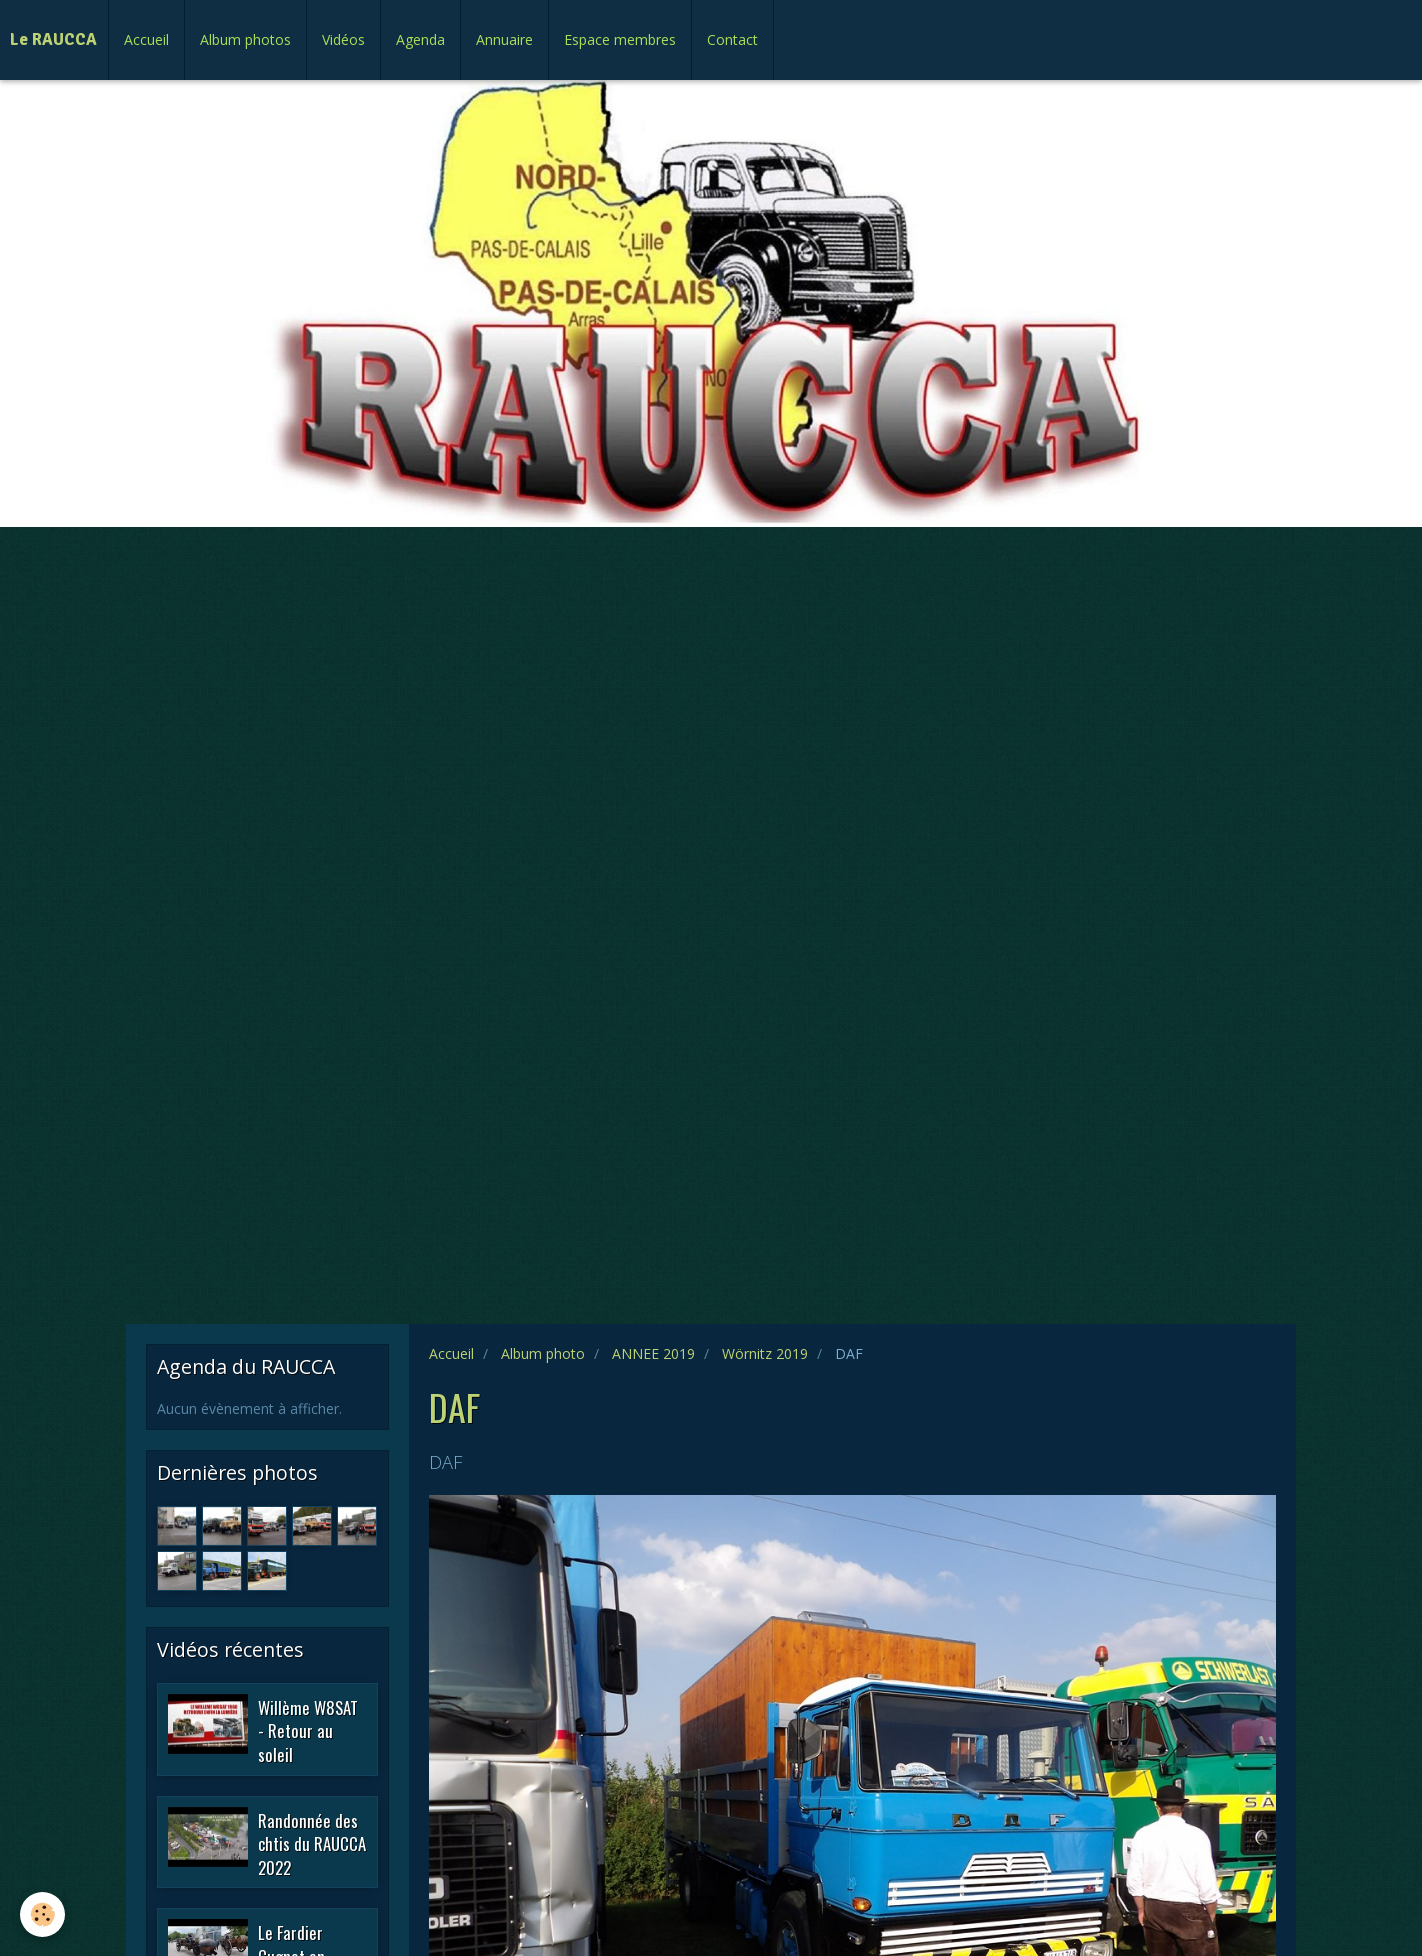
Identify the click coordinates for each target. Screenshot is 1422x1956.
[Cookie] (42, 1914)
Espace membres (620, 39)
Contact (732, 39)
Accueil (146, 39)
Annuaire (504, 39)
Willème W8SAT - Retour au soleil (308, 1730)
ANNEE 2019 (653, 1353)
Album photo (543, 1353)
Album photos (245, 39)
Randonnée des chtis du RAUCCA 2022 (312, 1843)
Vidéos (343, 39)
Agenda (420, 39)
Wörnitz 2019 (765, 1353)
